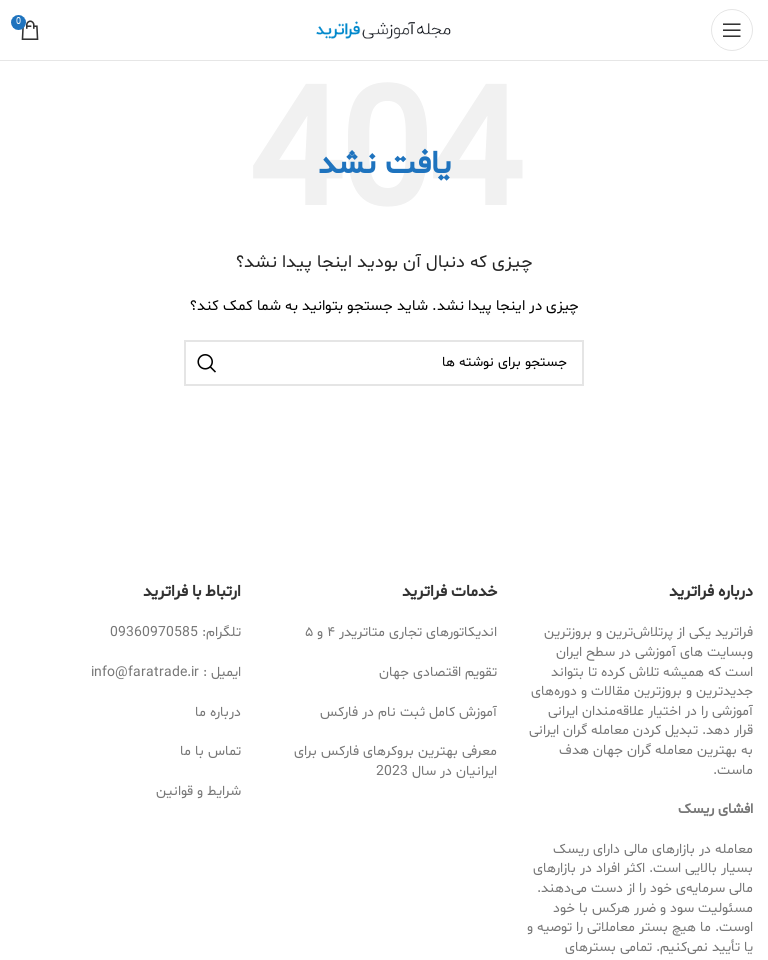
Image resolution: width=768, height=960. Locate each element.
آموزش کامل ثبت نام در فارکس (408, 712)
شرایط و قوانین (198, 791)
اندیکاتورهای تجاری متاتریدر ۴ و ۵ (401, 632)
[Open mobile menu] (732, 30)
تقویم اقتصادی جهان (438, 672)
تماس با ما (210, 751)
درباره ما (218, 712)
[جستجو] (384, 363)
